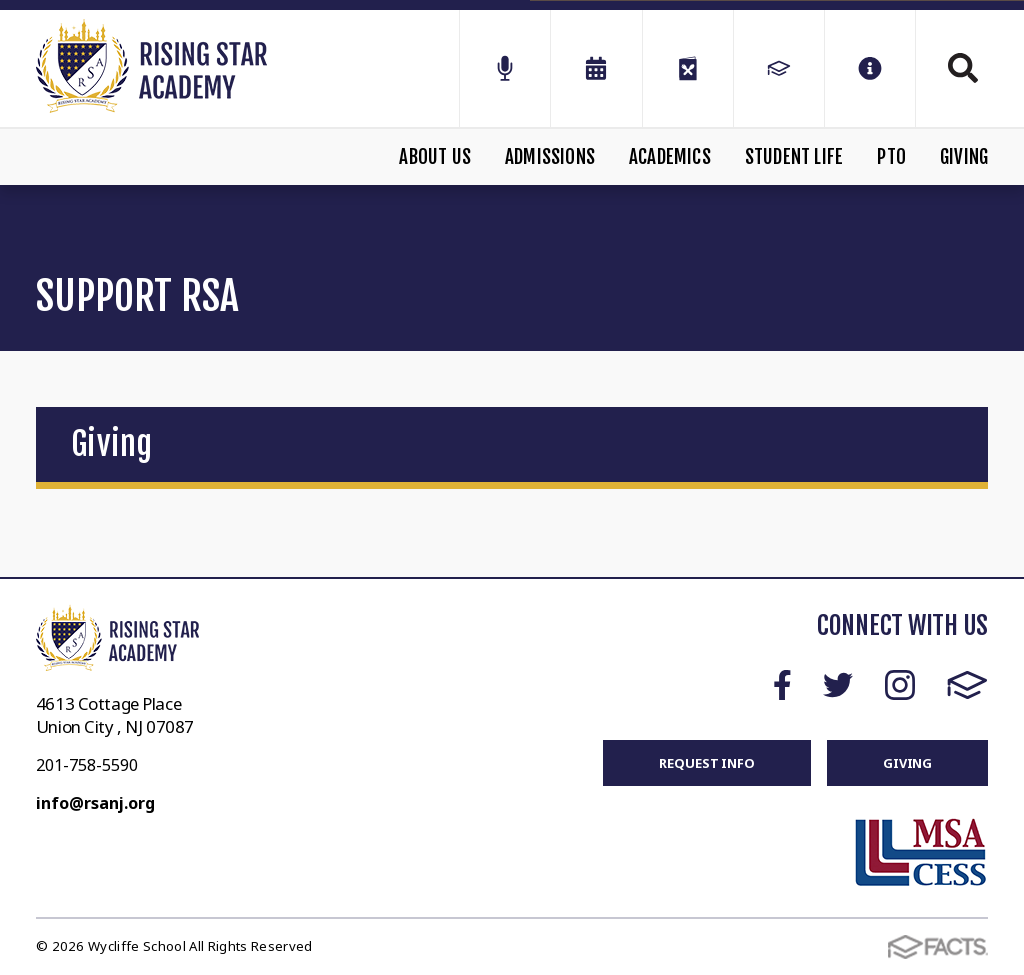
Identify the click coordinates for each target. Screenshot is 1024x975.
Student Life (794, 157)
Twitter (838, 685)
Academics (670, 157)
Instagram (900, 685)
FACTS (967, 685)
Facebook (782, 685)
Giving (964, 157)
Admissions (550, 157)
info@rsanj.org (95, 803)
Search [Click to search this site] (963, 68)
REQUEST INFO (706, 763)
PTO (891, 157)
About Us (435, 157)
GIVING (907, 763)
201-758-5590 (87, 765)
